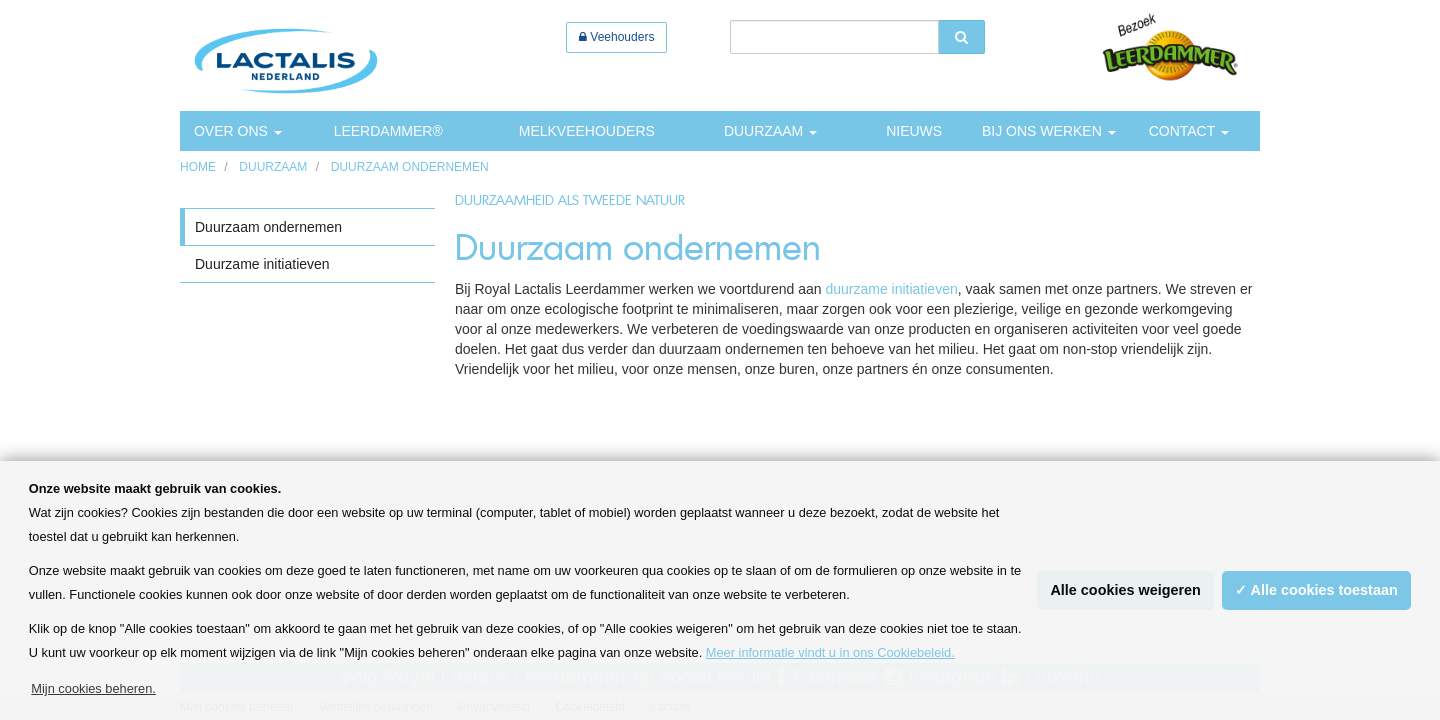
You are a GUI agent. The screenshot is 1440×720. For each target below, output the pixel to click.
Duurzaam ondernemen (410, 167)
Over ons (238, 131)
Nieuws (914, 131)
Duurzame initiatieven (262, 264)
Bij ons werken (1049, 131)
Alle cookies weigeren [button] (1125, 590)
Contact (1189, 131)
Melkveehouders (587, 131)
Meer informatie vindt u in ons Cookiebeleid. (830, 652)
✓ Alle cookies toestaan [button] (1316, 590)
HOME (198, 167)
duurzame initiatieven (891, 289)
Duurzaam (770, 131)
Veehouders (616, 37)
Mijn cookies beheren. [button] (93, 688)
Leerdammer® (388, 131)
